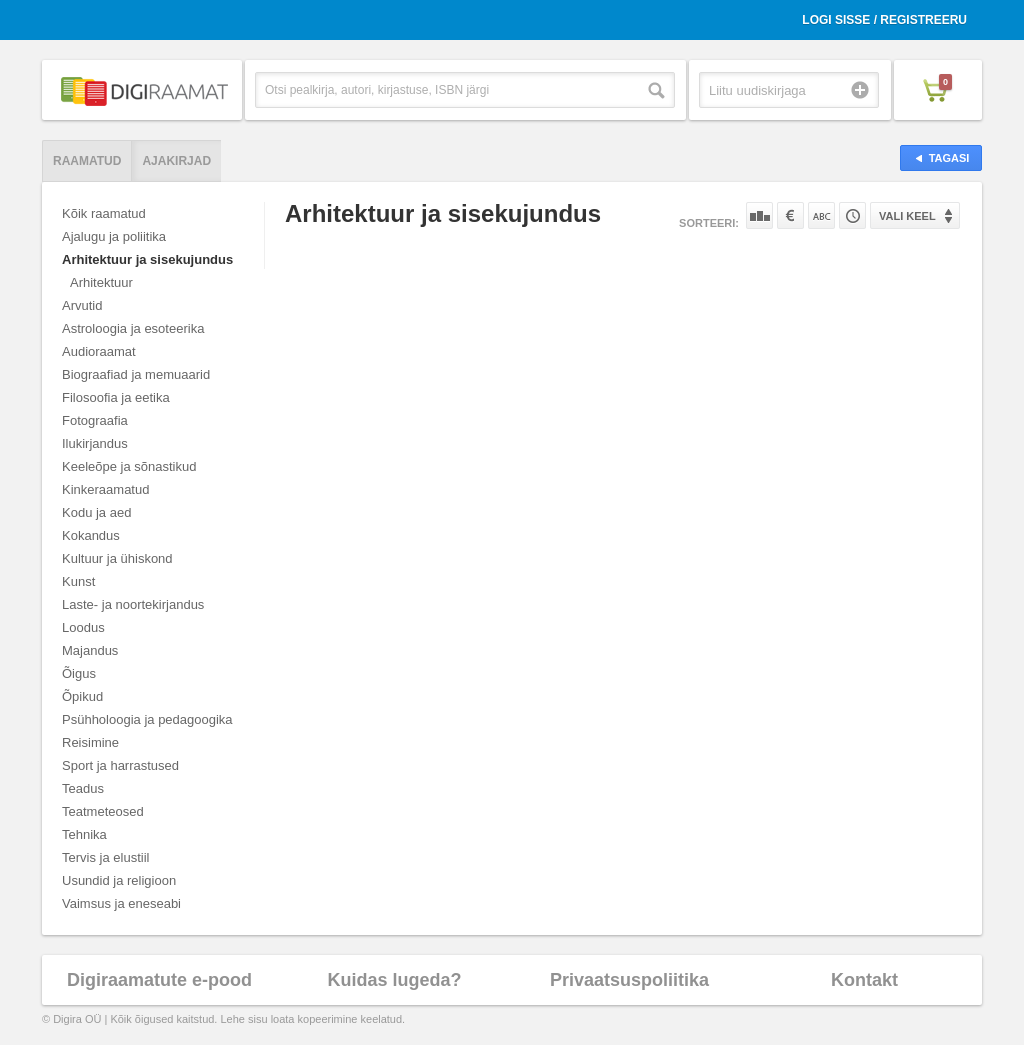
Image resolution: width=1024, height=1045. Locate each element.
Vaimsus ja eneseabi (121, 903)
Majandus (90, 650)
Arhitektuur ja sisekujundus (147, 259)
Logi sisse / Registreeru (884, 20)
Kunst (78, 581)
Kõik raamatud (104, 213)
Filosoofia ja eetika (116, 397)
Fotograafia (95, 420)
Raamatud (87, 161)
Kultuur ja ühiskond (117, 558)
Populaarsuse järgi (759, 215)
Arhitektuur (101, 282)
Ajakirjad (176, 161)
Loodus (83, 627)
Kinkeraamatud (105, 489)
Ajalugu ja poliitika (114, 236)
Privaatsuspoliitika (629, 980)
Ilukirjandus (95, 443)
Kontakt (864, 980)
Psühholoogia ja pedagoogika (147, 719)
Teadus (83, 788)
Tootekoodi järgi (852, 215)
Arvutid (82, 305)
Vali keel (907, 216)
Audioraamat (99, 351)
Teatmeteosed (103, 811)
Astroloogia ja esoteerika (133, 328)
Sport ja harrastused (120, 765)
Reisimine (90, 742)
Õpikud (82, 696)
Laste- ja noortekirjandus (133, 604)
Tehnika (84, 834)
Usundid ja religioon (119, 880)
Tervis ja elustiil (105, 857)
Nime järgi (821, 215)
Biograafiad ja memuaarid (136, 374)
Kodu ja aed (96, 512)
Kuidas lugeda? (394, 980)
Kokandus (91, 535)
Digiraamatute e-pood (159, 980)
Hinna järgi (790, 215)
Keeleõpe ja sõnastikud (129, 466)
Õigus (79, 673)
